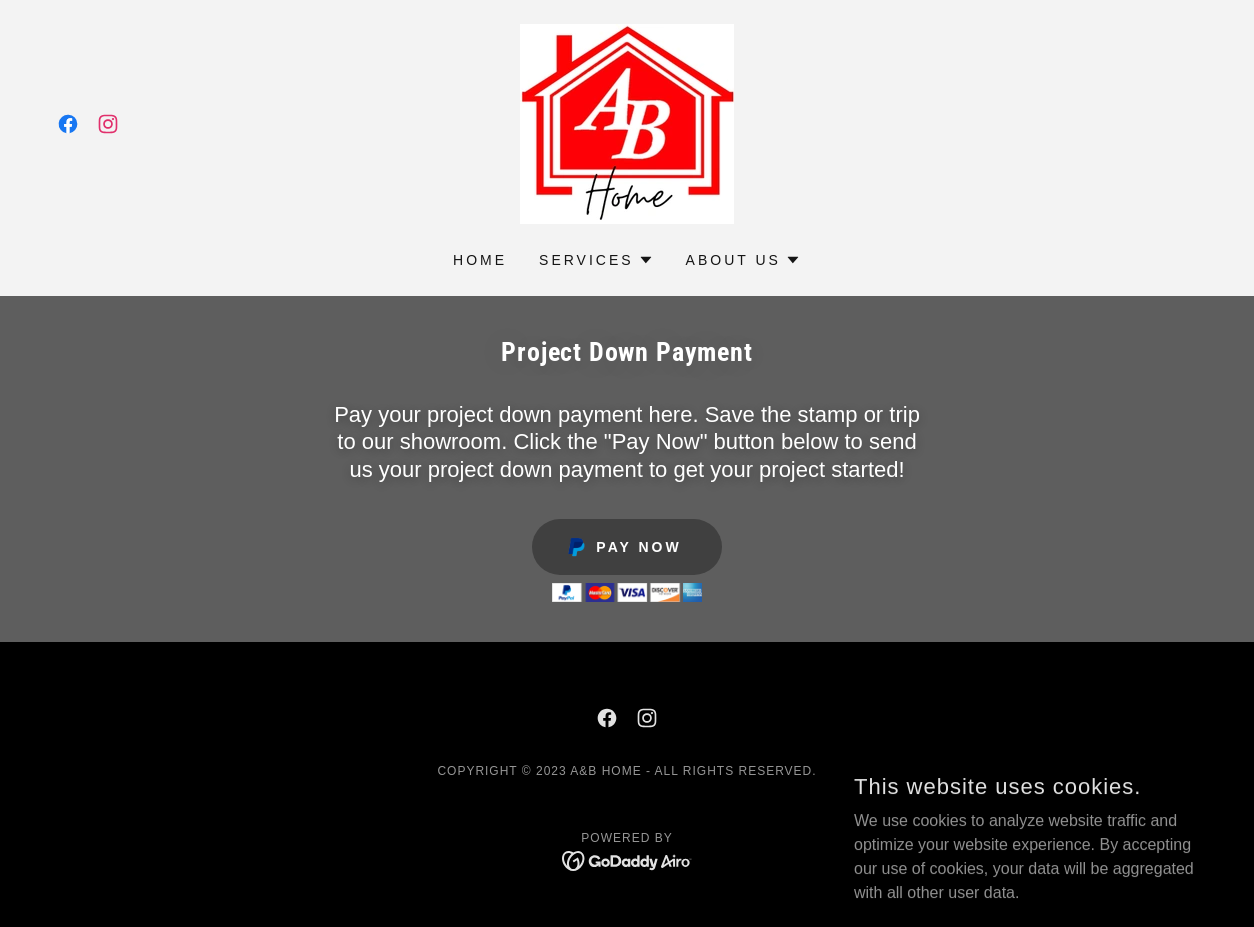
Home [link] (480, 260)
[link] (68, 124)
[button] (596, 260)
